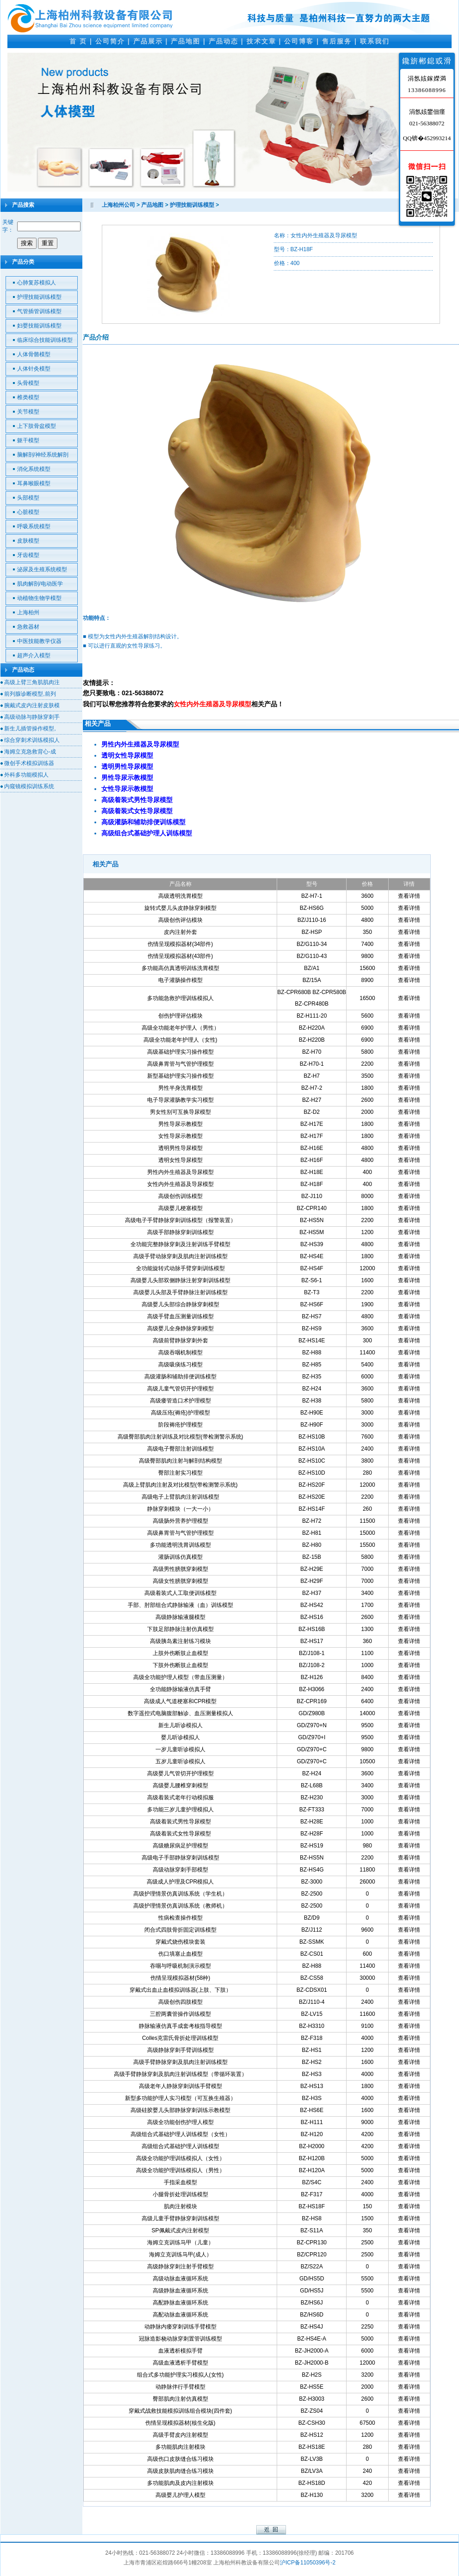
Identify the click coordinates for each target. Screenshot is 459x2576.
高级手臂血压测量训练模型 (180, 1316)
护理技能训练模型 (39, 297)
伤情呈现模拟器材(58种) (180, 1978)
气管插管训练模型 (39, 311)
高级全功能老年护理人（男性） (180, 1028)
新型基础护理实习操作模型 (180, 1076)
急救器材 (28, 627)
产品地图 (185, 41)
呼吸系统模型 (33, 526)
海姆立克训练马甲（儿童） (180, 2242)
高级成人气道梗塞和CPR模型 (180, 1701)
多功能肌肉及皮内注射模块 (180, 2483)
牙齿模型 (28, 555)
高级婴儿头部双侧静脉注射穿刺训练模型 (180, 1280)
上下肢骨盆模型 (36, 426)
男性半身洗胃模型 (180, 1088)
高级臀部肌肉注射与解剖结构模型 (180, 1461)
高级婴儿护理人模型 (180, 2495)
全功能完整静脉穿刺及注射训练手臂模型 (180, 1244)
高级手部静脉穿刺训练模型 (180, 1232)
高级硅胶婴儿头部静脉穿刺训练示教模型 (180, 2110)
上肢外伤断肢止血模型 (180, 1653)
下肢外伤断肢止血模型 (180, 1665)
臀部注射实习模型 (180, 1473)
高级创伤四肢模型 (180, 2002)
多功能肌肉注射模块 (180, 2447)
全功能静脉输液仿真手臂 (180, 1689)
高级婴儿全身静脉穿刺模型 (180, 1328)
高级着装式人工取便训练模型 (180, 1593)
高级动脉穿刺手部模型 (180, 1869)
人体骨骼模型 (33, 354)
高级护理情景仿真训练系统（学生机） (180, 1893)
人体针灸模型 (33, 368)
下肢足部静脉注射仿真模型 (180, 1629)
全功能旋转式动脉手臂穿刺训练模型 (180, 1268)
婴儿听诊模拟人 (180, 1737)
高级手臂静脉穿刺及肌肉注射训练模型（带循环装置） (180, 2074)
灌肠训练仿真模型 (180, 1557)
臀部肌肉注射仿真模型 (180, 2399)
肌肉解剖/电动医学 (40, 584)
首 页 (78, 41)
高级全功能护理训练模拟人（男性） (180, 2170)
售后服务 (337, 41)
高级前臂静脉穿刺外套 (180, 1340)
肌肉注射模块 (180, 2206)
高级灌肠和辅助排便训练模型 (180, 1376)
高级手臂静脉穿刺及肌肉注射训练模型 (180, 2062)
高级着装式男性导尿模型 (180, 1821)
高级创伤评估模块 (180, 920)
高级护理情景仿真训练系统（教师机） (180, 1906)
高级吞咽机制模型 (180, 1352)
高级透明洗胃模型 (180, 896)
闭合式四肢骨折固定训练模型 (180, 1930)
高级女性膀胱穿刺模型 (180, 1581)
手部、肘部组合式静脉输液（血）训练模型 (180, 1605)
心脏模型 (28, 512)
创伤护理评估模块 (180, 1016)
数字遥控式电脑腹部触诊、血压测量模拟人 (180, 1713)
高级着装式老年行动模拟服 (180, 1797)
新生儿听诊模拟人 (180, 1725)
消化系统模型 (33, 469)
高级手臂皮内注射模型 (180, 2435)
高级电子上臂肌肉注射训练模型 (180, 1497)
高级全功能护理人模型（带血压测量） (180, 1677)
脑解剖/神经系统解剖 (42, 454)
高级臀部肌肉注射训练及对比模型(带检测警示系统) (180, 1436)
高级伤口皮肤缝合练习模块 (180, 2459)
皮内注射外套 (180, 932)
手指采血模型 (180, 2182)
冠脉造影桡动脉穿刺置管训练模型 (180, 2338)
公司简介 (110, 41)
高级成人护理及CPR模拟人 (180, 1881)
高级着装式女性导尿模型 (180, 1833)
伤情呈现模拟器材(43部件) (180, 956)
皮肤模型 (28, 540)
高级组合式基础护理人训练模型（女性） (180, 2134)
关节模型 (28, 411)
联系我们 (375, 41)
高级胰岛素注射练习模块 (180, 1641)
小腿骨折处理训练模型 (180, 2194)
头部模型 (28, 497)
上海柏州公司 (118, 205)
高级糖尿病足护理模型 (180, 1845)
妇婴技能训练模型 (39, 325)
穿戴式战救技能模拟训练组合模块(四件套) (180, 2411)
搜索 (27, 243)
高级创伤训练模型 (180, 1196)
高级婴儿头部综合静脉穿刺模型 (180, 1304)
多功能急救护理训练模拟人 (180, 998)
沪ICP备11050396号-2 (307, 2562)
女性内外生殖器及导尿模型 (180, 1184)
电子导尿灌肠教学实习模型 (180, 1100)
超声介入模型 (33, 655)
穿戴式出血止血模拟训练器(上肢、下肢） (180, 1990)
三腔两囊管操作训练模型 (180, 2014)
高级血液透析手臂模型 (180, 2363)
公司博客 (299, 41)
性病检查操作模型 (180, 1918)
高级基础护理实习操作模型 (180, 1052)
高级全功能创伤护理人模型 (180, 2122)
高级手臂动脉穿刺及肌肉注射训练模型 (180, 1256)
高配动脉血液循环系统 (180, 2314)
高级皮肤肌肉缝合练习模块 (180, 2471)
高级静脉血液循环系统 (180, 2290)
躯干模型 (28, 440)
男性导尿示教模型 (180, 1124)
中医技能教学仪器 (39, 641)
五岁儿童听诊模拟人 (180, 1761)
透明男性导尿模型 (180, 1148)
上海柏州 (28, 612)
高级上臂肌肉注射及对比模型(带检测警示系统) (180, 1485)
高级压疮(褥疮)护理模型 (180, 1412)
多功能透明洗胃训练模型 (180, 1545)
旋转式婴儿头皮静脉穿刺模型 (180, 908)
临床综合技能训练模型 (45, 340)
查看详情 (409, 896)
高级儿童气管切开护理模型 (180, 1388)
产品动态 (223, 41)
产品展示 (148, 41)
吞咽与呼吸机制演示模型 (180, 1966)
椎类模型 (28, 397)
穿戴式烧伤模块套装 (180, 1942)
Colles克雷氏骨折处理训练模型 (180, 2038)
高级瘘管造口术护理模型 (180, 1400)
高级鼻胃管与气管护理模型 (180, 1064)
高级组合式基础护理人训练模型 (180, 2146)
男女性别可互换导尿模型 (180, 1112)
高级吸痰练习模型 (180, 1364)
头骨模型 (28, 383)
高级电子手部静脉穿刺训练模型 (180, 1857)
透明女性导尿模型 (180, 1160)
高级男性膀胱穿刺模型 (180, 1569)
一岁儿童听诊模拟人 (180, 1749)
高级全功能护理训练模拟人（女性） (180, 2158)
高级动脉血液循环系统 (180, 2278)
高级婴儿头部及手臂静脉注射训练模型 (180, 1292)
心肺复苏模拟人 (36, 282)
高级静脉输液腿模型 (180, 1617)
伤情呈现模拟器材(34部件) (180, 944)
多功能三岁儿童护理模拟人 (180, 1809)
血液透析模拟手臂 (180, 2350)
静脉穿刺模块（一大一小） (180, 1509)
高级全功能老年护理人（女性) (180, 1040)
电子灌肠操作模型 (180, 980)
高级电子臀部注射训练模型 (180, 1449)
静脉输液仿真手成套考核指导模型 (180, 2026)
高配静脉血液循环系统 (180, 2302)
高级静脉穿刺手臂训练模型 (180, 2050)
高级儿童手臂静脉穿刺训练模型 (180, 2218)
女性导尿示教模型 (180, 1136)
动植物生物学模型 (39, 598)
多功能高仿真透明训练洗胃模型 (180, 968)
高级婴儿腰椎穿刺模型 (180, 1785)
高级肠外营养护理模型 (180, 1521)
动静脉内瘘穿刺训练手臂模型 (180, 2326)
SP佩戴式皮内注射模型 (180, 2230)
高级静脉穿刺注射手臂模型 (180, 2266)
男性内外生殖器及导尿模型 (180, 1172)
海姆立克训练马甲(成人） (180, 2254)
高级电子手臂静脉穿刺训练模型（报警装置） (180, 1220)
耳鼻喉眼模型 (33, 483)
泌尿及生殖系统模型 (42, 569)
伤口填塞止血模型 (180, 1954)
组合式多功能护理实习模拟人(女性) (180, 2375)
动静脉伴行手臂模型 (180, 2387)
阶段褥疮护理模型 (180, 1424)
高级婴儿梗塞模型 (180, 1208)
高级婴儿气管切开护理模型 (180, 1773)
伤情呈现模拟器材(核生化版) (180, 2423)
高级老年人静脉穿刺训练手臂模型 (180, 2086)
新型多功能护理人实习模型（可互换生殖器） (180, 2098)
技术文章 (261, 41)
